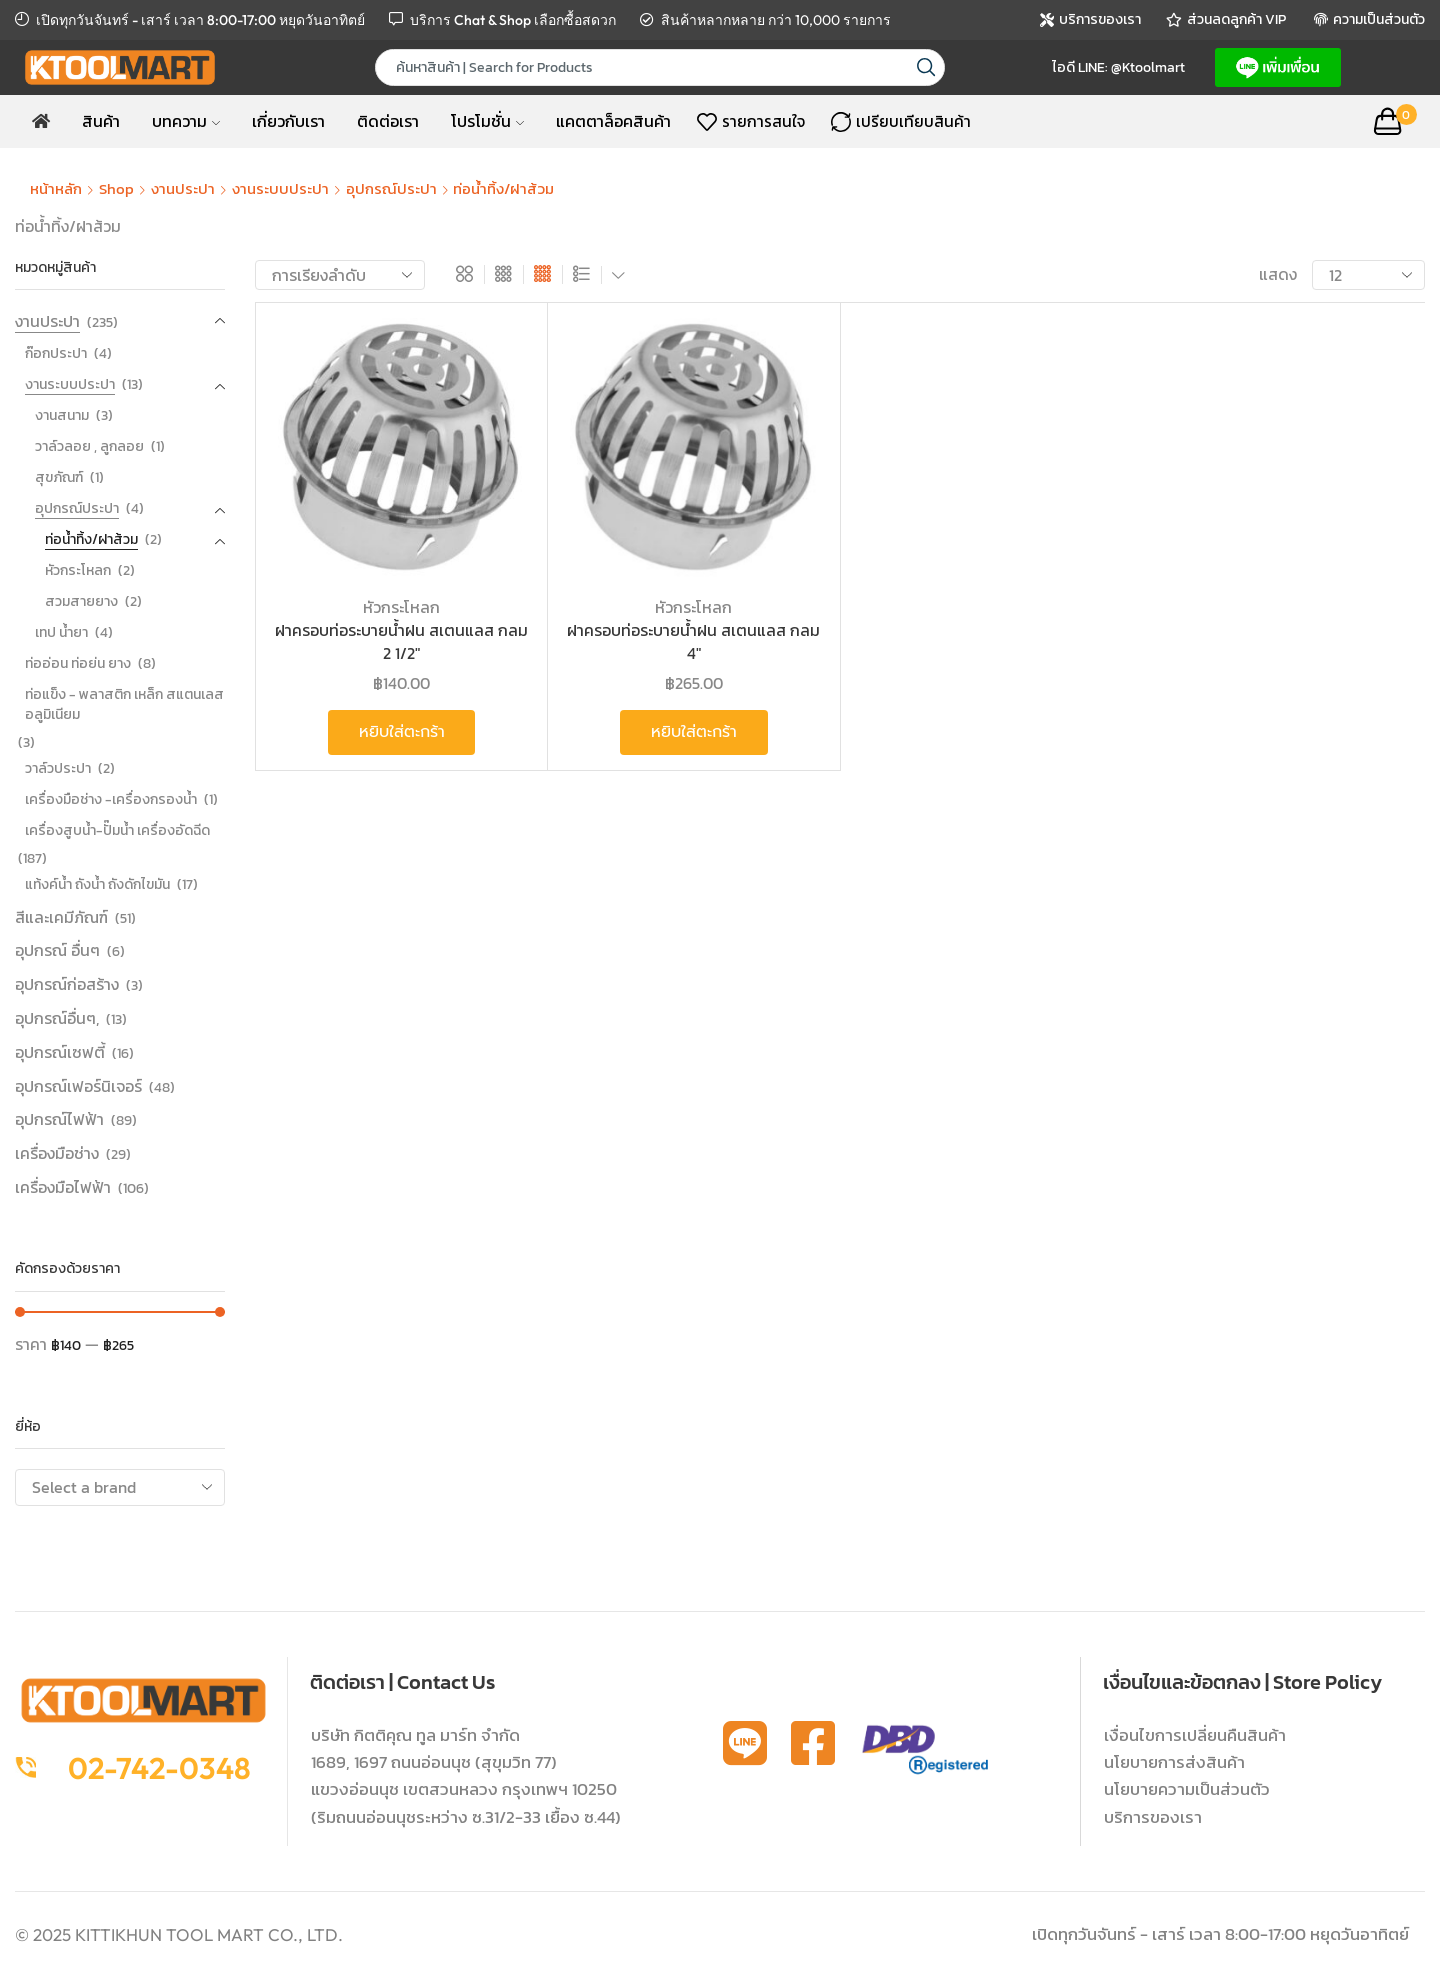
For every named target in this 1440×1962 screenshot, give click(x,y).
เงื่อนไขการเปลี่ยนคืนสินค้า (1195, 1735)
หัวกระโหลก (401, 607)
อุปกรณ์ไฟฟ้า (59, 1119)
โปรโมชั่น (487, 121)
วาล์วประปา (58, 768)
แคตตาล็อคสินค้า (613, 121)
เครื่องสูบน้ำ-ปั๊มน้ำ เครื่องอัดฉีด (117, 830)
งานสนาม (62, 415)
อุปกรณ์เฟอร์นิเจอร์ (78, 1086)
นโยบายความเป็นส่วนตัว (1187, 1789)
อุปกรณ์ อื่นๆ (57, 950)
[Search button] (926, 67)
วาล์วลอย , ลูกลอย (89, 446)
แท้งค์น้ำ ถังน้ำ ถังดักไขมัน (97, 884)
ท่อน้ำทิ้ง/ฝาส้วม (91, 539)
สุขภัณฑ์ (59, 477)
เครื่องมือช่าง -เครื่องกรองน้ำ (111, 799)
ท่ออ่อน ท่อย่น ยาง (78, 663)
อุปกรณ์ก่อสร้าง (67, 984)
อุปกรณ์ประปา (391, 188)
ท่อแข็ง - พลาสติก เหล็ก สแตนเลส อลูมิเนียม (124, 704)
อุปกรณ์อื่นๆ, (57, 1018)
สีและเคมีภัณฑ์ (61, 917)
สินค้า (101, 121)
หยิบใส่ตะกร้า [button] (402, 732)
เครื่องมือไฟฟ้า (63, 1187)
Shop (116, 188)
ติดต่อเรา (388, 121)
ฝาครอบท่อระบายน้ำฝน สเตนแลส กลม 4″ (693, 641)
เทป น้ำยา (61, 632)
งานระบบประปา (280, 188)
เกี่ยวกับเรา (288, 121)
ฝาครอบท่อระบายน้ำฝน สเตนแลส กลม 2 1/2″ (401, 641)
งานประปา (183, 188)
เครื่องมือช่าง (57, 1153)
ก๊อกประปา (56, 353)
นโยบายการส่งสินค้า (1174, 1762)
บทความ (186, 121)
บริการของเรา (1153, 1817)
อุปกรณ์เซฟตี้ (60, 1052)
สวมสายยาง (81, 601)
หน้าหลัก (56, 188)
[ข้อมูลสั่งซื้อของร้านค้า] (340, 275)
